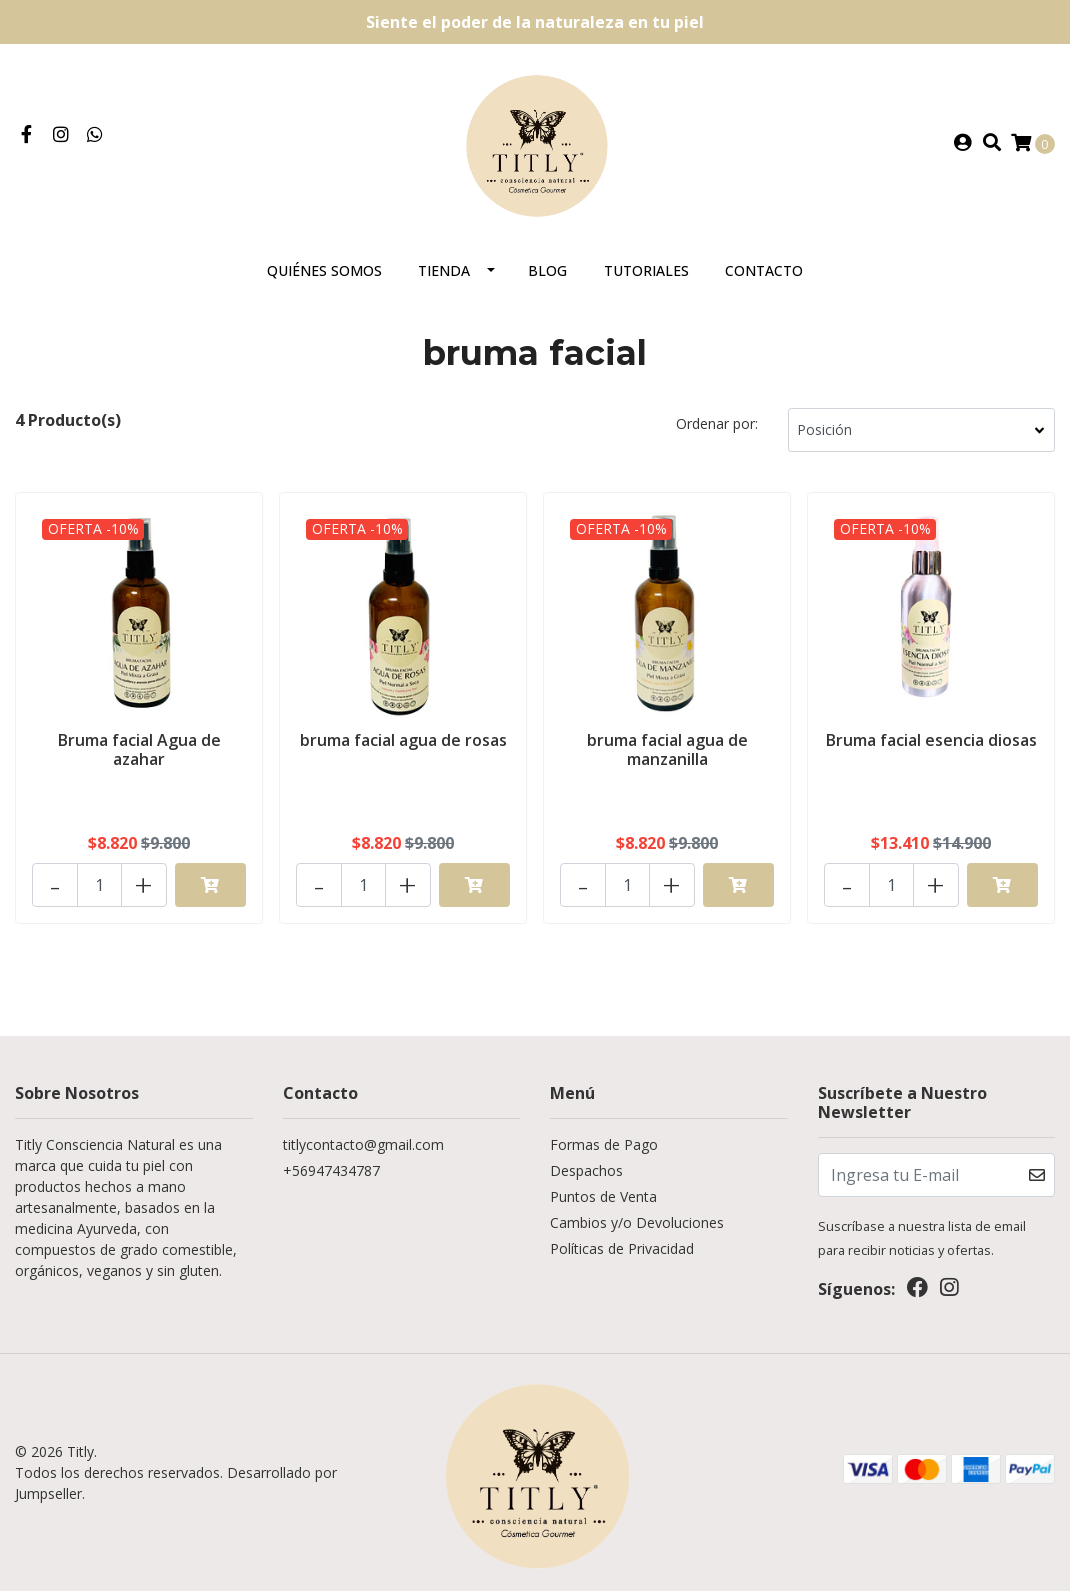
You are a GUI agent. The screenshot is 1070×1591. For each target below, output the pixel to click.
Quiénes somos (324, 270)
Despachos (586, 1170)
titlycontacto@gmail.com (363, 1144)
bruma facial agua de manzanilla (667, 749)
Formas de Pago (604, 1144)
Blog (547, 270)
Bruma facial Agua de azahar (139, 749)
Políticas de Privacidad (622, 1248)
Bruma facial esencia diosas (931, 740)
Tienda (444, 270)
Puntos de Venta (603, 1196)
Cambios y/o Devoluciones (637, 1222)
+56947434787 (331, 1170)
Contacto (764, 270)
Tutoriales (646, 270)
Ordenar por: (717, 423)
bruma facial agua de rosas (403, 740)
